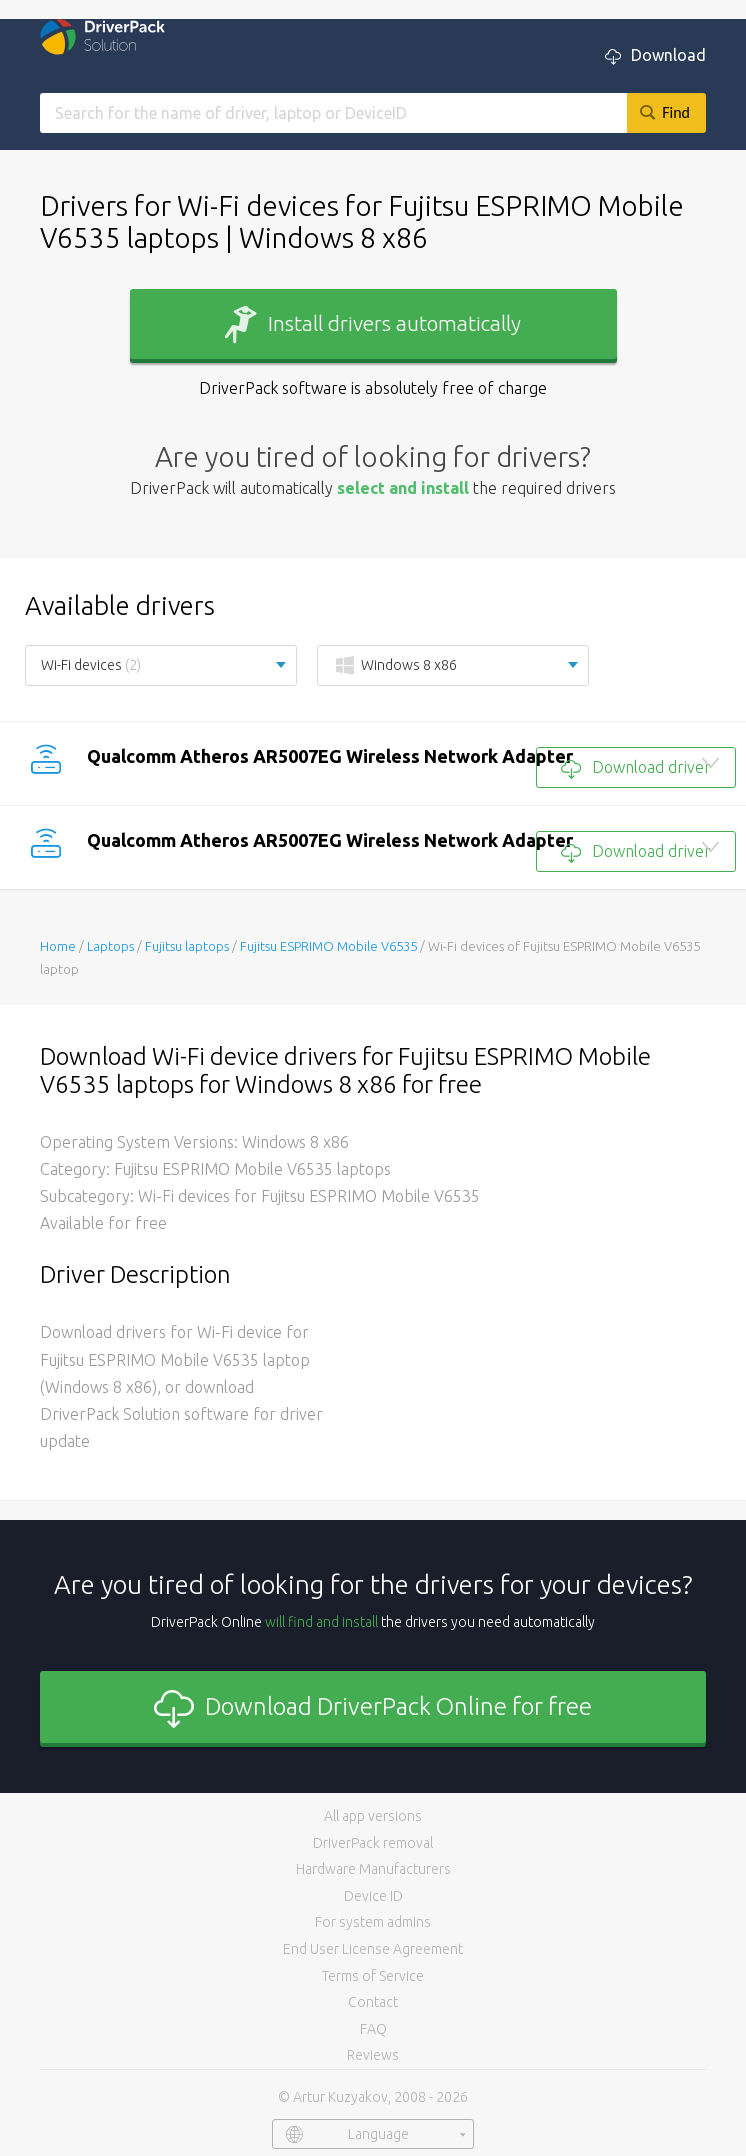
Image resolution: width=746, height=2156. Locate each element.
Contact (373, 2002)
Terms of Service (373, 1976)
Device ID (373, 1896)
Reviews (373, 2055)
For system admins (373, 1922)
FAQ (373, 2029)
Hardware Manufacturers (373, 1869)
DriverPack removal (373, 1843)
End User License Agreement (373, 1949)
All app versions (373, 1816)
